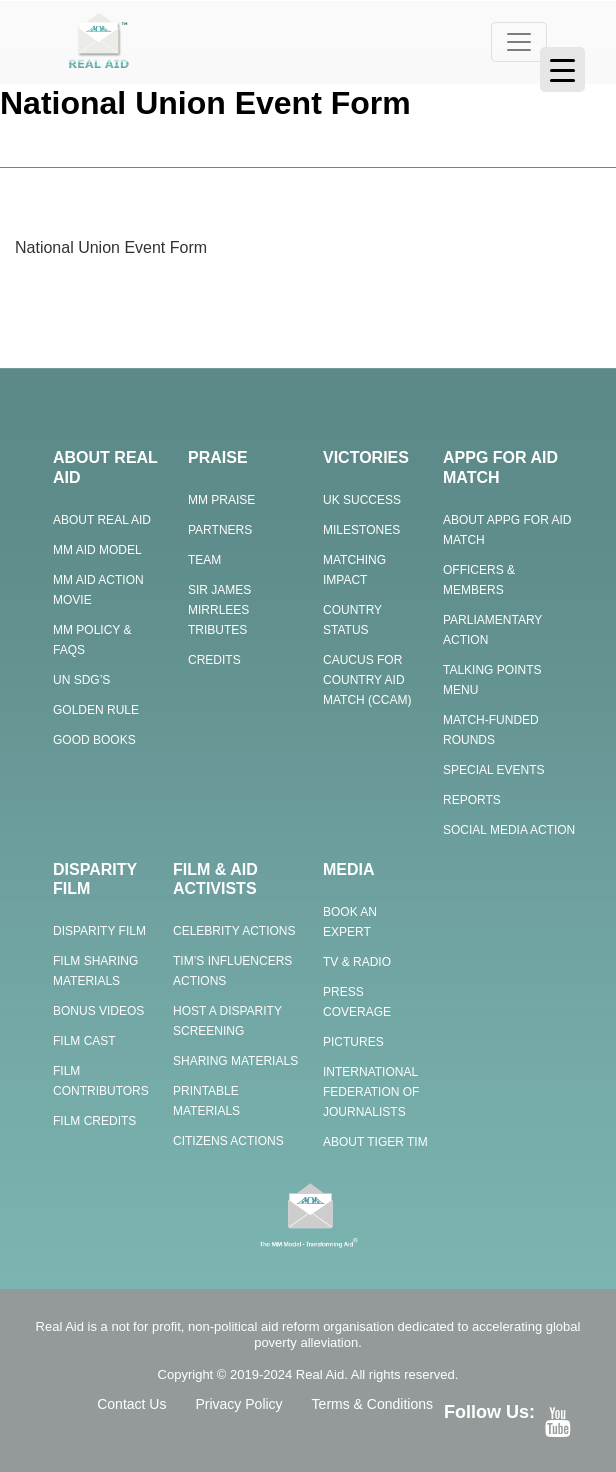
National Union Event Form (111, 247)
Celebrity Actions (234, 931)
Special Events (494, 770)
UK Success (362, 500)
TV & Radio (357, 962)
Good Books (94, 740)
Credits (214, 660)
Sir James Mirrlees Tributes (219, 610)
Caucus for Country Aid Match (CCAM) (367, 680)
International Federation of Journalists (371, 1092)
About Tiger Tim (375, 1142)
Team (204, 560)
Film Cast (84, 1041)
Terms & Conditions (372, 1404)
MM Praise (221, 500)
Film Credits (94, 1121)
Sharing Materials (235, 1061)
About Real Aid (102, 520)
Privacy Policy (238, 1404)
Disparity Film (99, 931)
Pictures (353, 1042)
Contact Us (131, 1404)
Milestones (361, 530)
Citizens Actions (228, 1141)
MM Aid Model (97, 550)
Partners (220, 530)
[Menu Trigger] (562, 69)
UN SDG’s (81, 680)
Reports (472, 800)
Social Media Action (509, 830)
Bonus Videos (98, 1011)
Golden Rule (96, 710)
